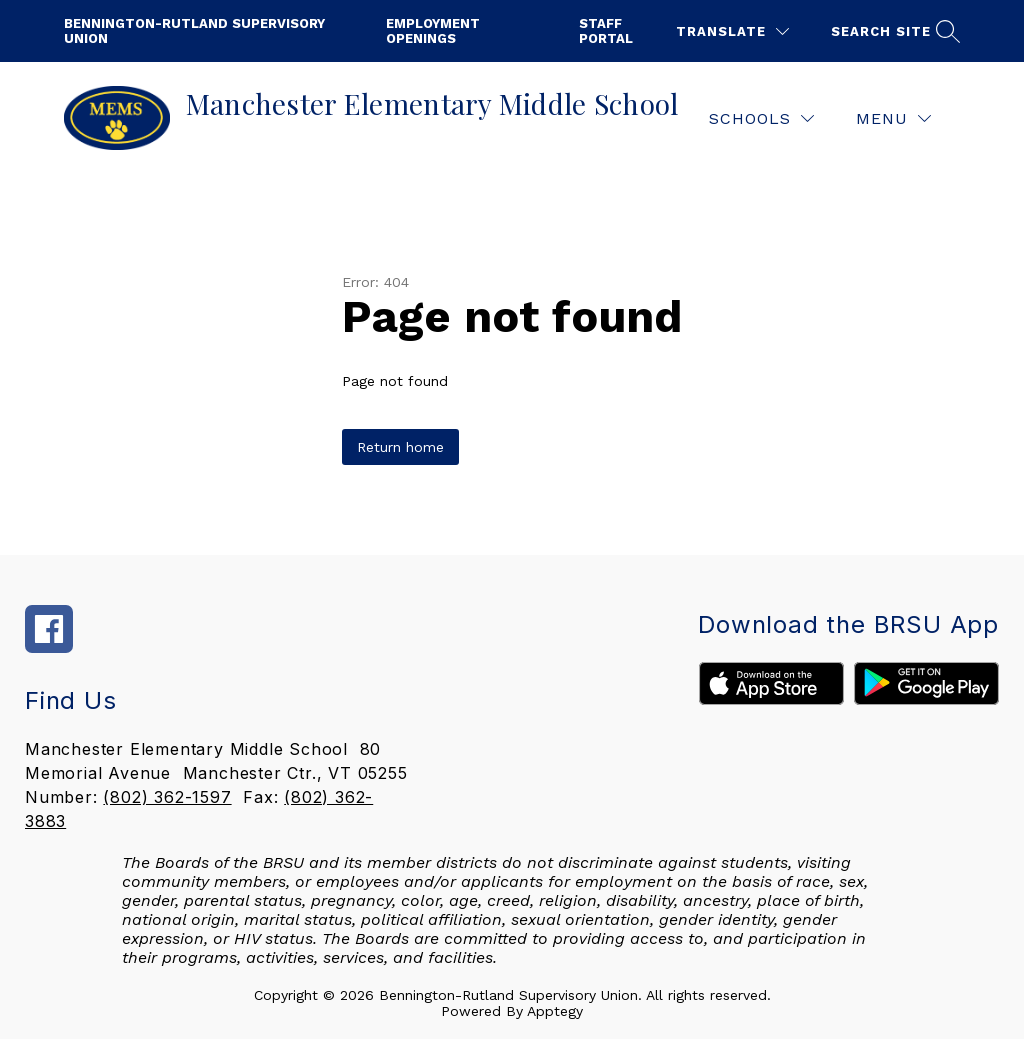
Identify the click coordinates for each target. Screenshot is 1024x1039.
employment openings (433, 31)
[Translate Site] (732, 31)
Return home (400, 447)
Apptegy (555, 1011)
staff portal (606, 31)
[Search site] (893, 31)
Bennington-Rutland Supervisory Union (194, 31)
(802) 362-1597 (167, 797)
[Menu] (893, 118)
